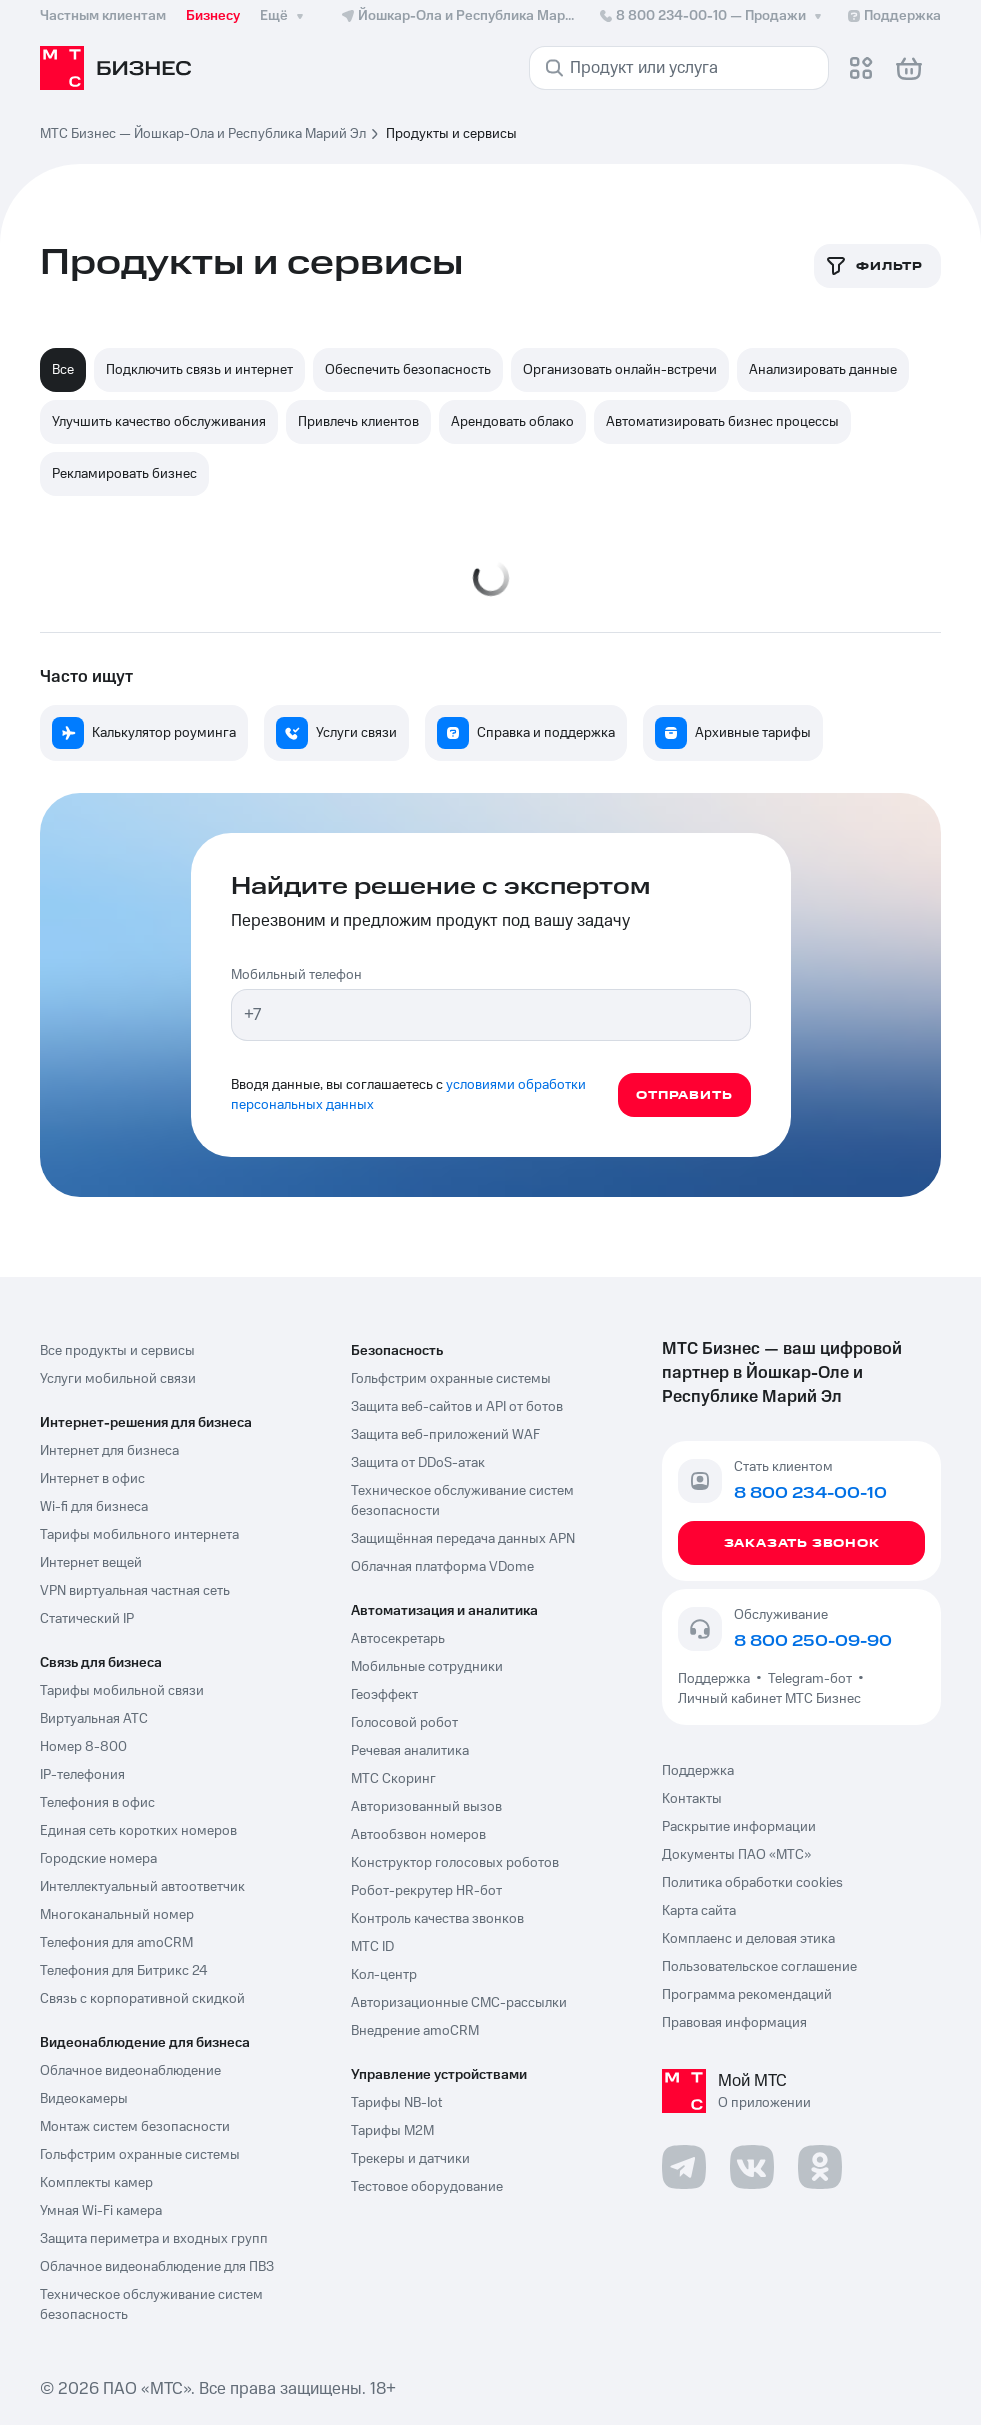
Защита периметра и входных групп (154, 2239)
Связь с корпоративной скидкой (142, 1999)
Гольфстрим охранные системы (140, 2155)
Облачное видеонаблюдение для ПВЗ (157, 2267)
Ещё (284, 16)
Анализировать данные (823, 370)
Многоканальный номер (117, 1915)
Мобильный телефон (296, 975)
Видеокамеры (84, 2099)
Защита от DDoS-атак (418, 1463)
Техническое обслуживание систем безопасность (151, 2305)
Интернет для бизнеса (109, 1451)
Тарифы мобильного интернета (139, 1535)
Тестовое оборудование (427, 2187)
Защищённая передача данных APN (463, 1539)
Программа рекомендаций (747, 1995)
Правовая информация (734, 2023)
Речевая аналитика (410, 1751)
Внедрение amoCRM (415, 2031)
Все (63, 370)
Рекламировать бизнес (124, 474)
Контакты (692, 1799)
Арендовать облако (512, 422)
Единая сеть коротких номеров (138, 1831)
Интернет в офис (92, 1479)
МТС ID (372, 1947)
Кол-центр (384, 1975)
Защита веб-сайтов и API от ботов (457, 1407)
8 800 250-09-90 (813, 1641)
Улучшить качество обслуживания (159, 422)
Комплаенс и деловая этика (748, 1939)
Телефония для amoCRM (116, 1943)
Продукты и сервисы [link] (451, 134)
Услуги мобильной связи (118, 1379)
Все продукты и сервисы (117, 1351)
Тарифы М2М (392, 2131)
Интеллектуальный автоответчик (142, 1887)
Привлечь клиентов (358, 422)
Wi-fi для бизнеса (94, 1507)
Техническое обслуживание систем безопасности (462, 1501)
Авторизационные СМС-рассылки (459, 2003)
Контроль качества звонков (437, 1919)
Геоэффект (384, 1695)
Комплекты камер (96, 2183)
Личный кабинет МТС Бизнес (769, 1699)
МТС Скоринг (393, 1779)
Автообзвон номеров (418, 1835)
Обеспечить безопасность (408, 370)
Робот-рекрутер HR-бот (426, 1891)
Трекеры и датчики (410, 2159)
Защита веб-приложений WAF (445, 1435)
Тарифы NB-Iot (396, 2103)
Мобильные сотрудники (427, 1667)
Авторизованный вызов (426, 1807)
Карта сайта (699, 1911)
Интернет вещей (91, 1563)
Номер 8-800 (83, 1747)
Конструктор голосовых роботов (455, 1863)
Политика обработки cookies (752, 1883)
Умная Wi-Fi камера (101, 2211)
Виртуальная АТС (94, 1719)
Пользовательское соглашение (759, 1967)
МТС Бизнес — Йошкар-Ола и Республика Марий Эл (203, 134)
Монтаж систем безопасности (135, 2127)
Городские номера (98, 1859)
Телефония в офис (97, 1803)
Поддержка (717, 1679)
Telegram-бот (810, 1679)
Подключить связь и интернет (199, 370)
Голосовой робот (404, 1723)
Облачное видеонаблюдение (130, 2071)
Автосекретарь (398, 1639)
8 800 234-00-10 (712, 16)
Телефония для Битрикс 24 (124, 1971)
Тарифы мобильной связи (122, 1691)
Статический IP (87, 1619)
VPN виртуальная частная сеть (135, 1591)
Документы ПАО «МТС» (736, 1855)
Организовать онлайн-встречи (620, 370)
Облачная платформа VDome (442, 1567)
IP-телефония (82, 1775)
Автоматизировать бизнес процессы (722, 422)
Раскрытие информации (739, 1827)
